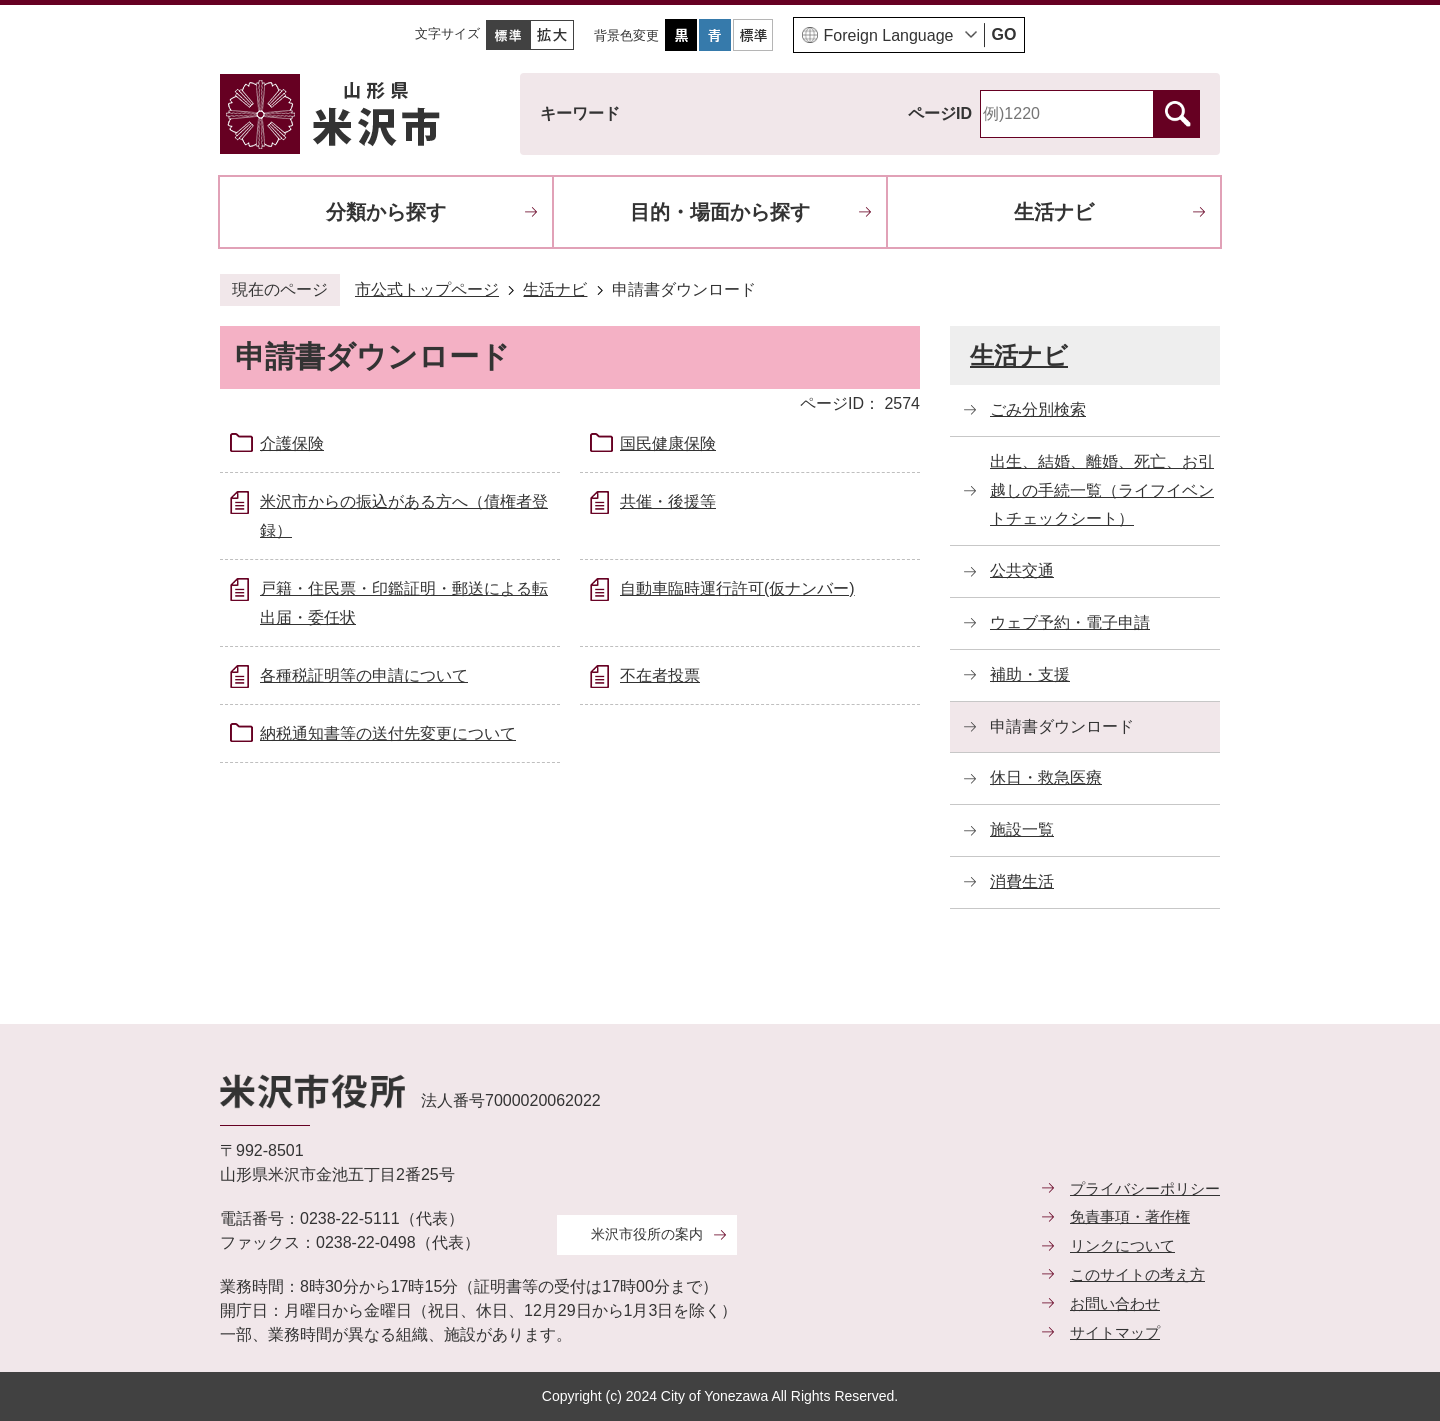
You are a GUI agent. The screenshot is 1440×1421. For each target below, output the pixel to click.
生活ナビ (1054, 212)
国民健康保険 (668, 443)
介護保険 (292, 443)
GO (1004, 34)
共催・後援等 (668, 501)
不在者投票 (660, 675)
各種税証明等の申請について (364, 675)
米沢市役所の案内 (647, 1234)
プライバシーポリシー (1145, 1188)
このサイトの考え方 (1137, 1274)
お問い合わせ (1115, 1303)
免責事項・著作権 (1130, 1216)
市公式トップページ (427, 289)
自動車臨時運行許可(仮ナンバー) (737, 588)
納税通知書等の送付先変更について (388, 733)
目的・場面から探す (720, 212)
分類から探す (386, 212)
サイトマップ (1115, 1332)
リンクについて (1122, 1245)
